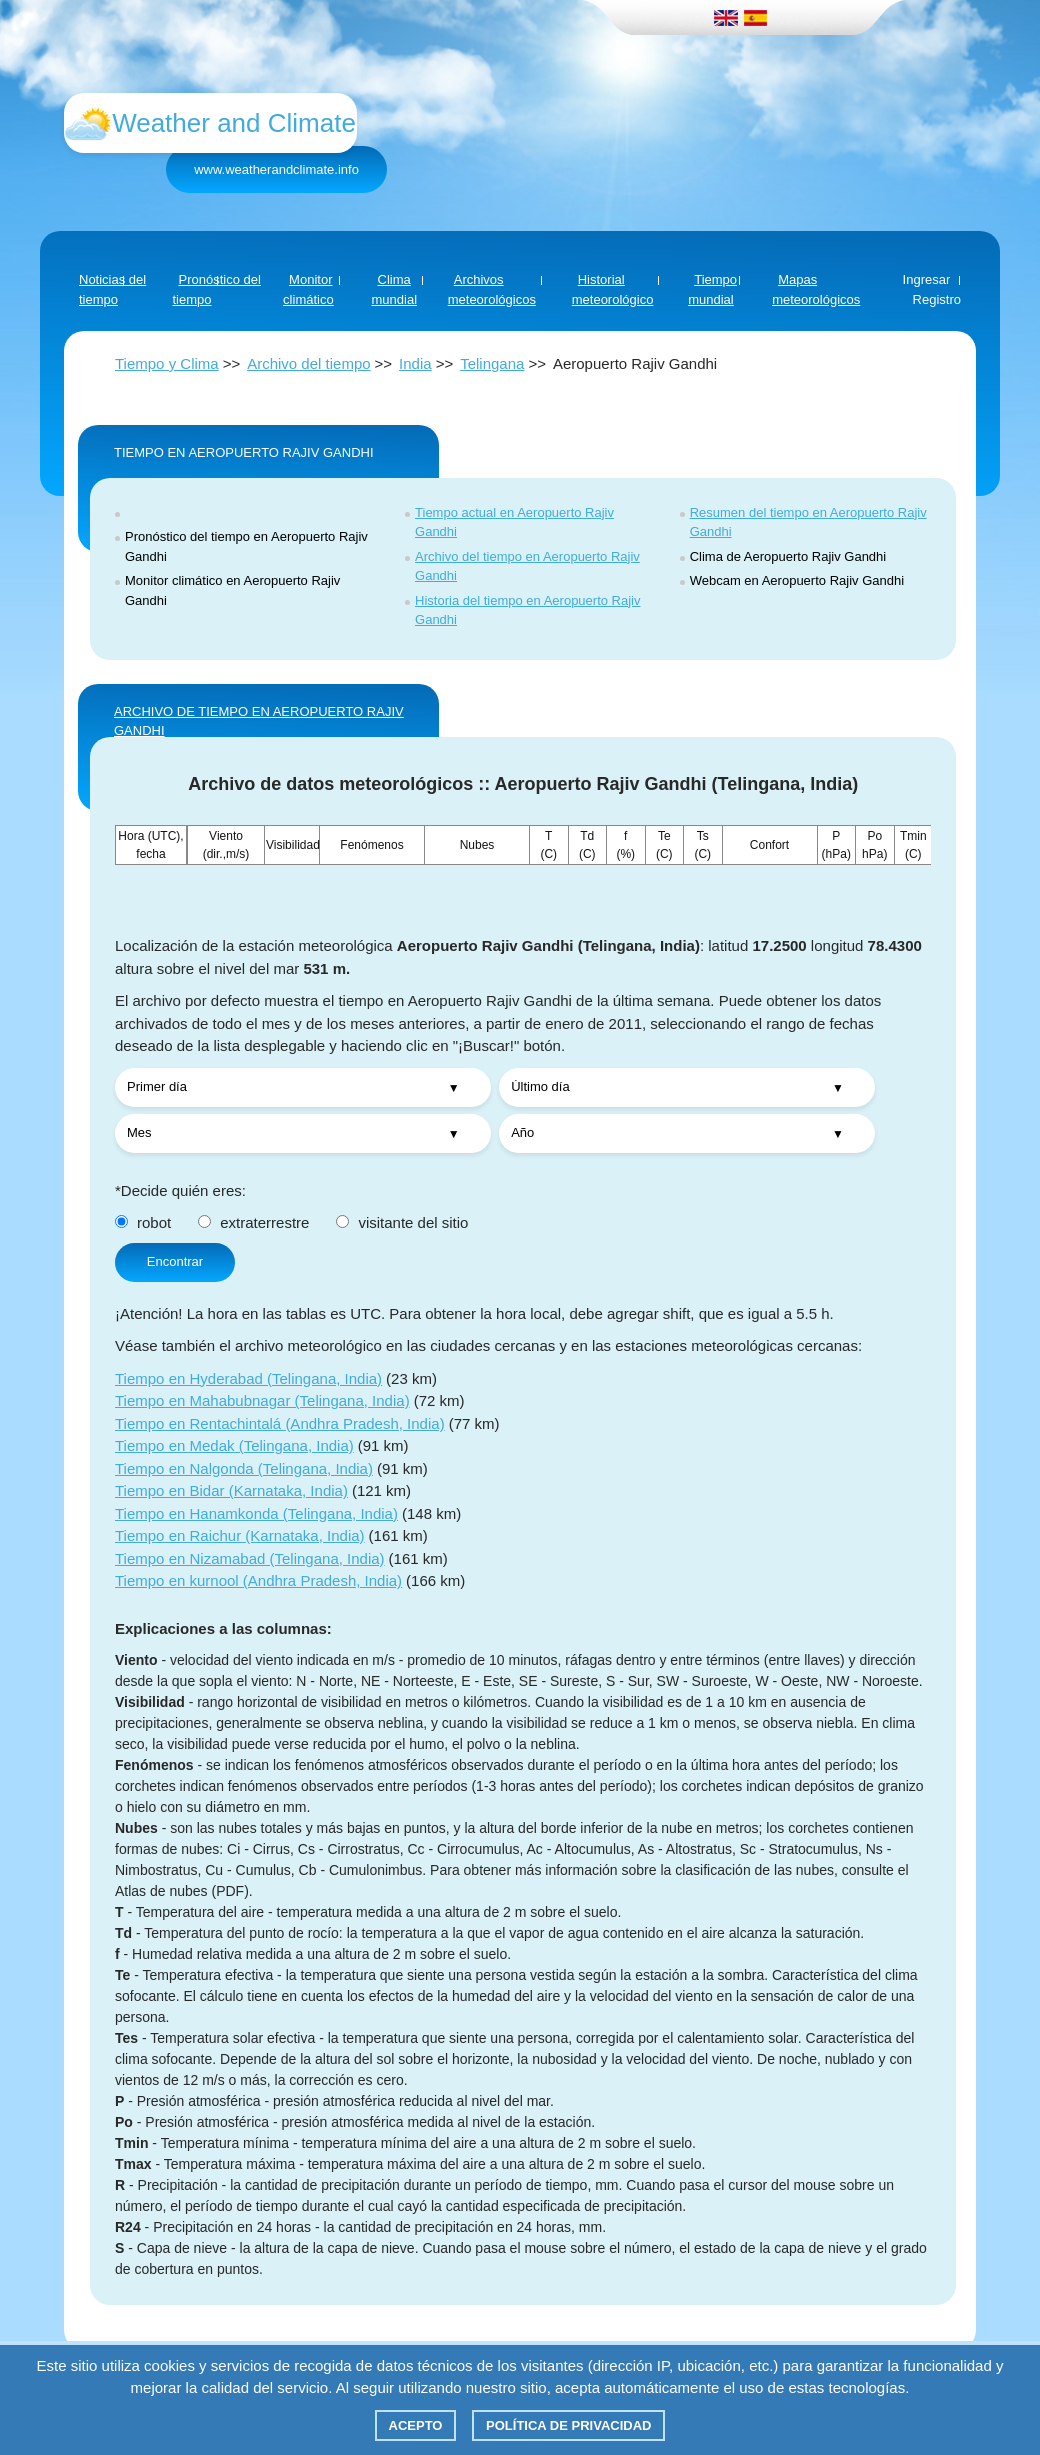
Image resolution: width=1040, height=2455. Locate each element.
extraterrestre (253, 1222)
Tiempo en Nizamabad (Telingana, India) (250, 1558)
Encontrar (175, 1261)
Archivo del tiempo (308, 363)
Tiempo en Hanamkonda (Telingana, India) (256, 1513)
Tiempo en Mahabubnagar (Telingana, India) (262, 1400)
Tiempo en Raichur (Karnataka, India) (240, 1535)
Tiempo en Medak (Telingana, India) (234, 1445)
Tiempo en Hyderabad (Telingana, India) (248, 1378)
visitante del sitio (402, 1222)
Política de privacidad (568, 2425)
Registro (937, 299)
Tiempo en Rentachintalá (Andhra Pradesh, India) (280, 1423)
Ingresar (927, 279)
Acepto (416, 2425)
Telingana (492, 363)
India (415, 363)
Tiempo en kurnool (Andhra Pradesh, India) (258, 1580)
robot (143, 1222)
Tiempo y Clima (167, 363)
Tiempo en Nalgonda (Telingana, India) (244, 1468)
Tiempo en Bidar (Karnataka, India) (231, 1490)
